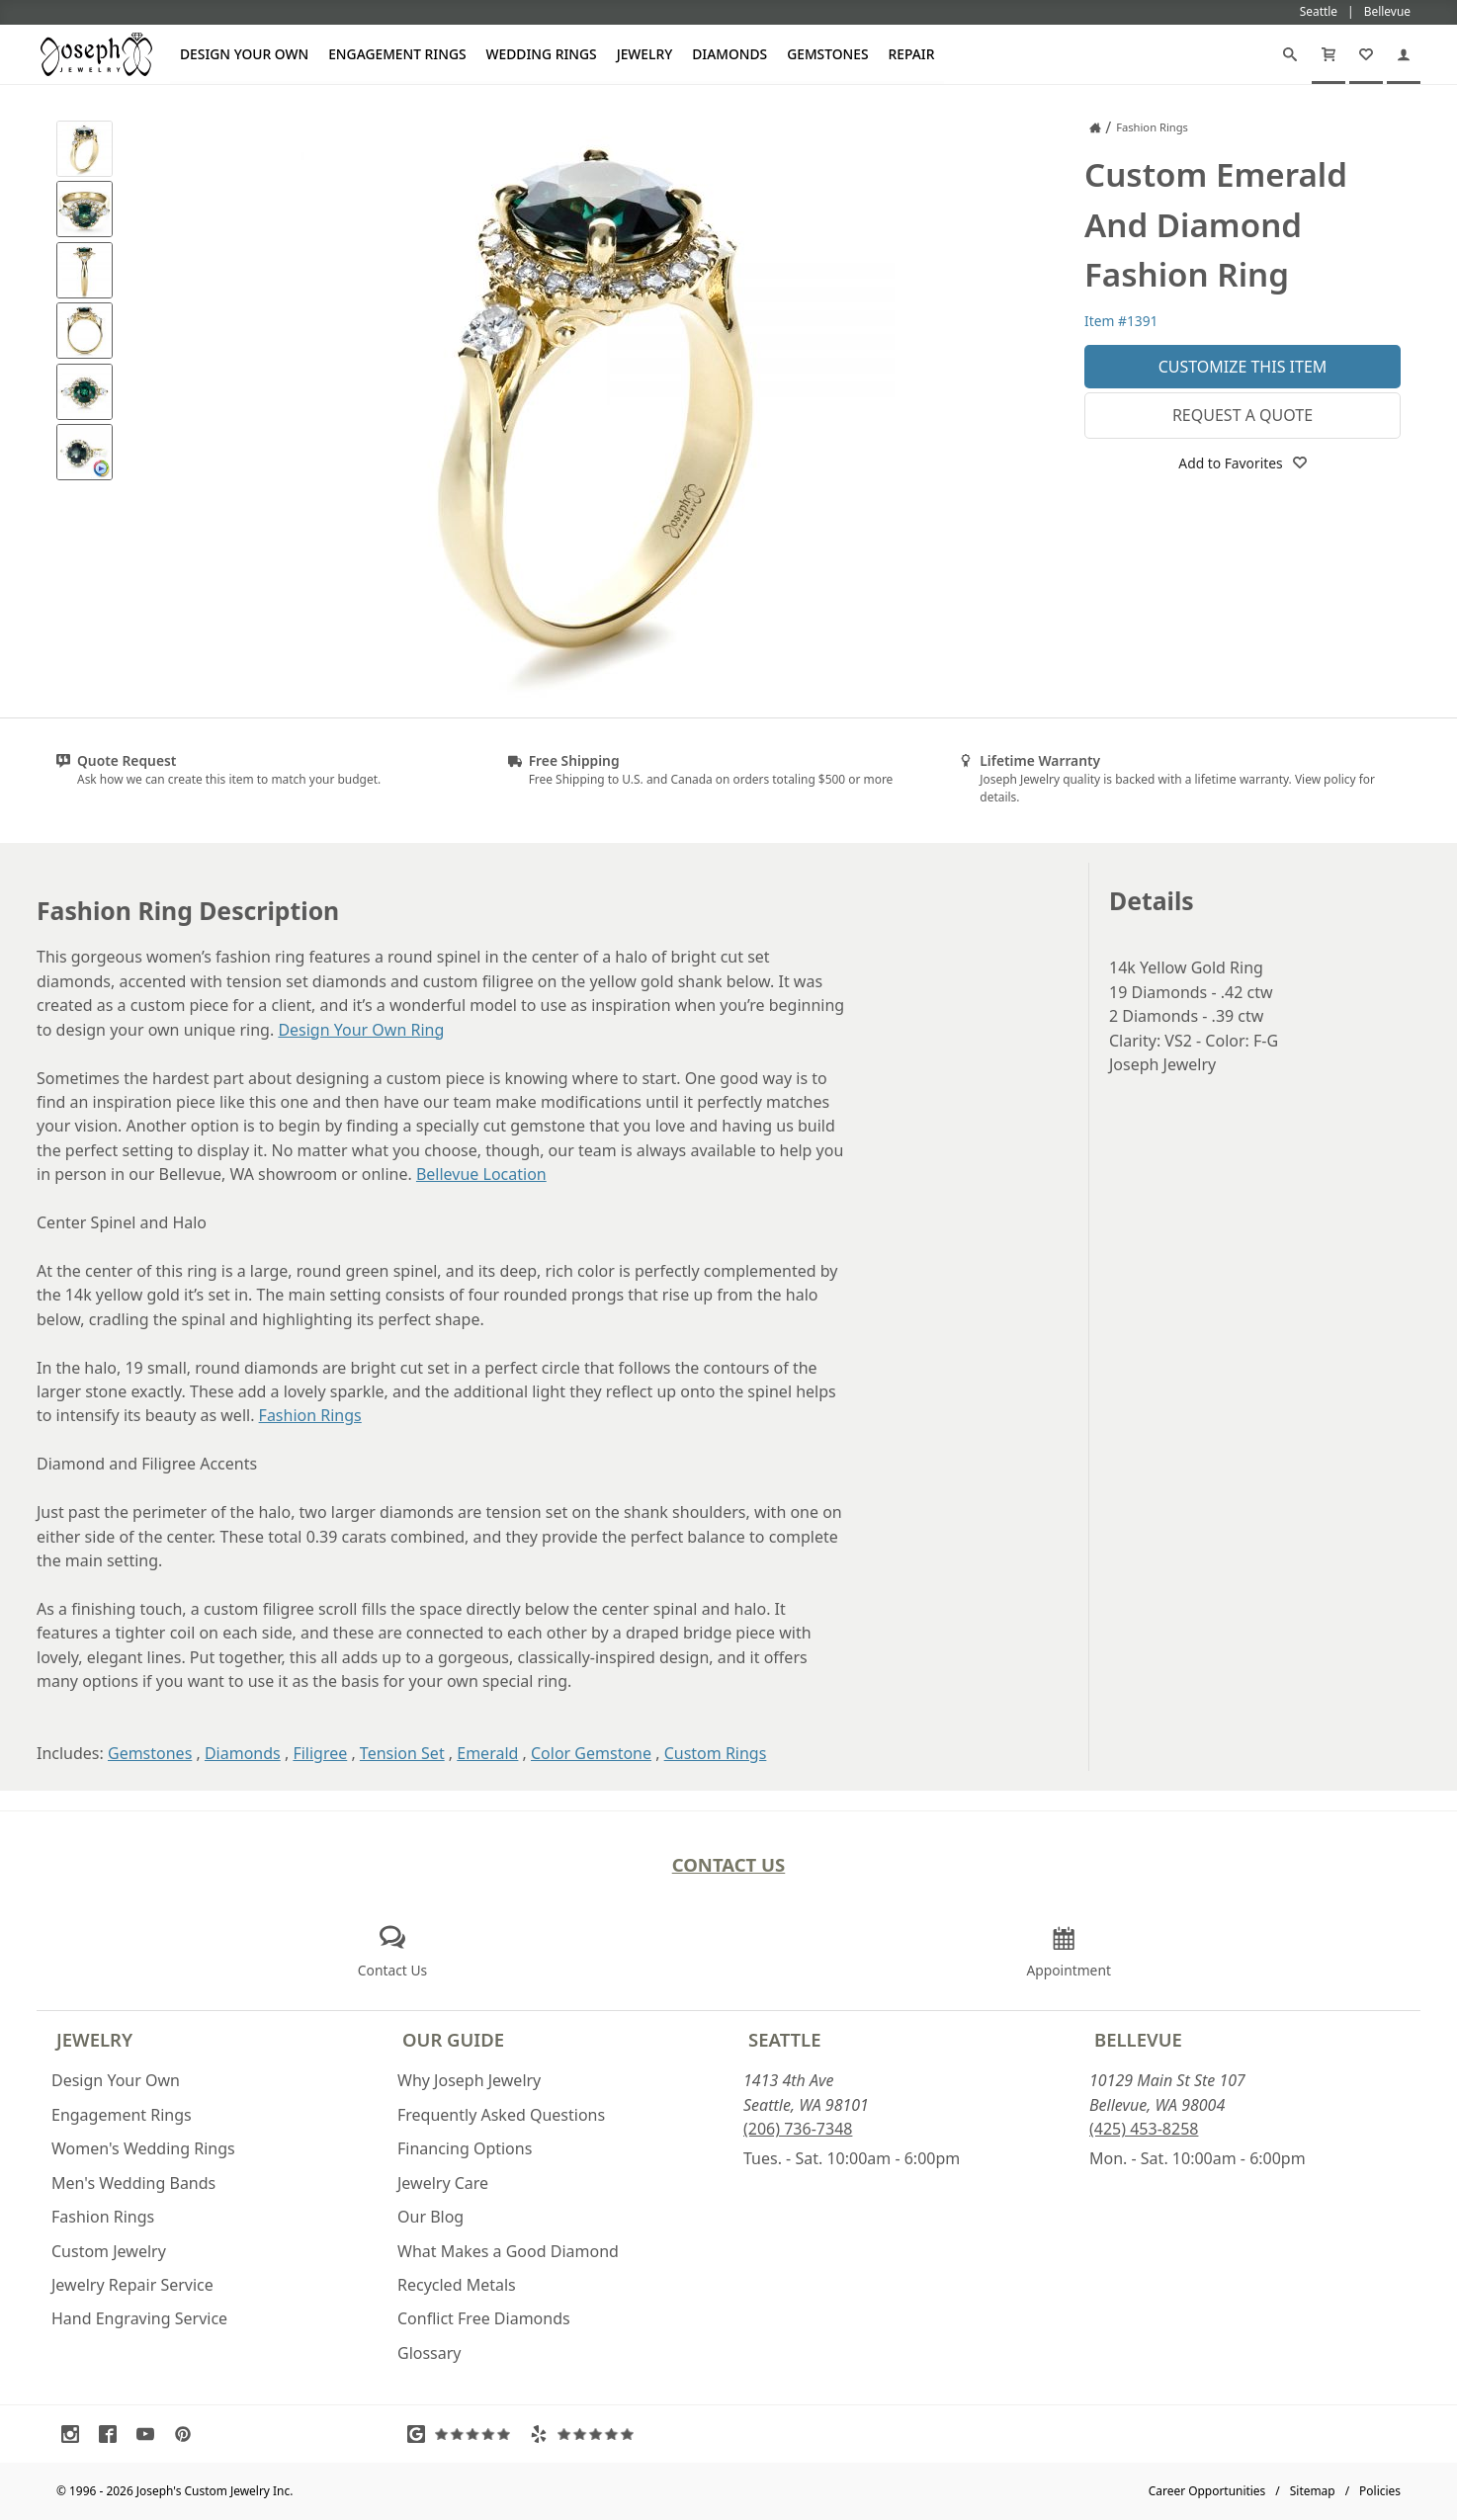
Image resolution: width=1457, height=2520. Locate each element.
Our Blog (430, 2216)
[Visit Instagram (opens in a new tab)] (75, 2434)
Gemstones (827, 53)
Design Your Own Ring (361, 1030)
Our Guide (453, 2039)
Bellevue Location (481, 1174)
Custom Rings (715, 1753)
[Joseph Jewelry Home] (1095, 127)
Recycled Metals (456, 2285)
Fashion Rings (310, 1415)
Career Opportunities (1207, 2490)
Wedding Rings (541, 53)
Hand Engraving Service (139, 2318)
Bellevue (1138, 2039)
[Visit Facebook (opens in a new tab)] (113, 2434)
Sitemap (1312, 2490)
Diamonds (729, 53)
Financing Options (464, 2148)
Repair (912, 53)
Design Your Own (244, 53)
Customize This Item (1243, 367)
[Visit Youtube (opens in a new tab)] (150, 2434)
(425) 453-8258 (1143, 2129)
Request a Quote (1242, 415)
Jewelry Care (442, 2183)
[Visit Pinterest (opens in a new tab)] (188, 2434)
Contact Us (729, 1864)
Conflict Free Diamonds (483, 2318)
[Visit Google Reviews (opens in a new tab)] (463, 2434)
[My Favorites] (1366, 54)
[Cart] (1328, 54)
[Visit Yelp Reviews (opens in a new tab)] (586, 2434)
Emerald (487, 1753)
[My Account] (1403, 54)
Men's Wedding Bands (133, 2183)
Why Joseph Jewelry (469, 2080)
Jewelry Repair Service (132, 2285)
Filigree (320, 1753)
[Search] (1290, 54)
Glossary (429, 2353)
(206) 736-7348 (797, 2129)
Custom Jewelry (108, 2251)
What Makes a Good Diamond (508, 2251)
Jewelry (645, 53)
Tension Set (402, 1753)
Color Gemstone (591, 1753)
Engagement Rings (397, 53)
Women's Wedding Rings (143, 2148)
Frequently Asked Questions (501, 2115)
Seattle (784, 2039)
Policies (1380, 2490)
